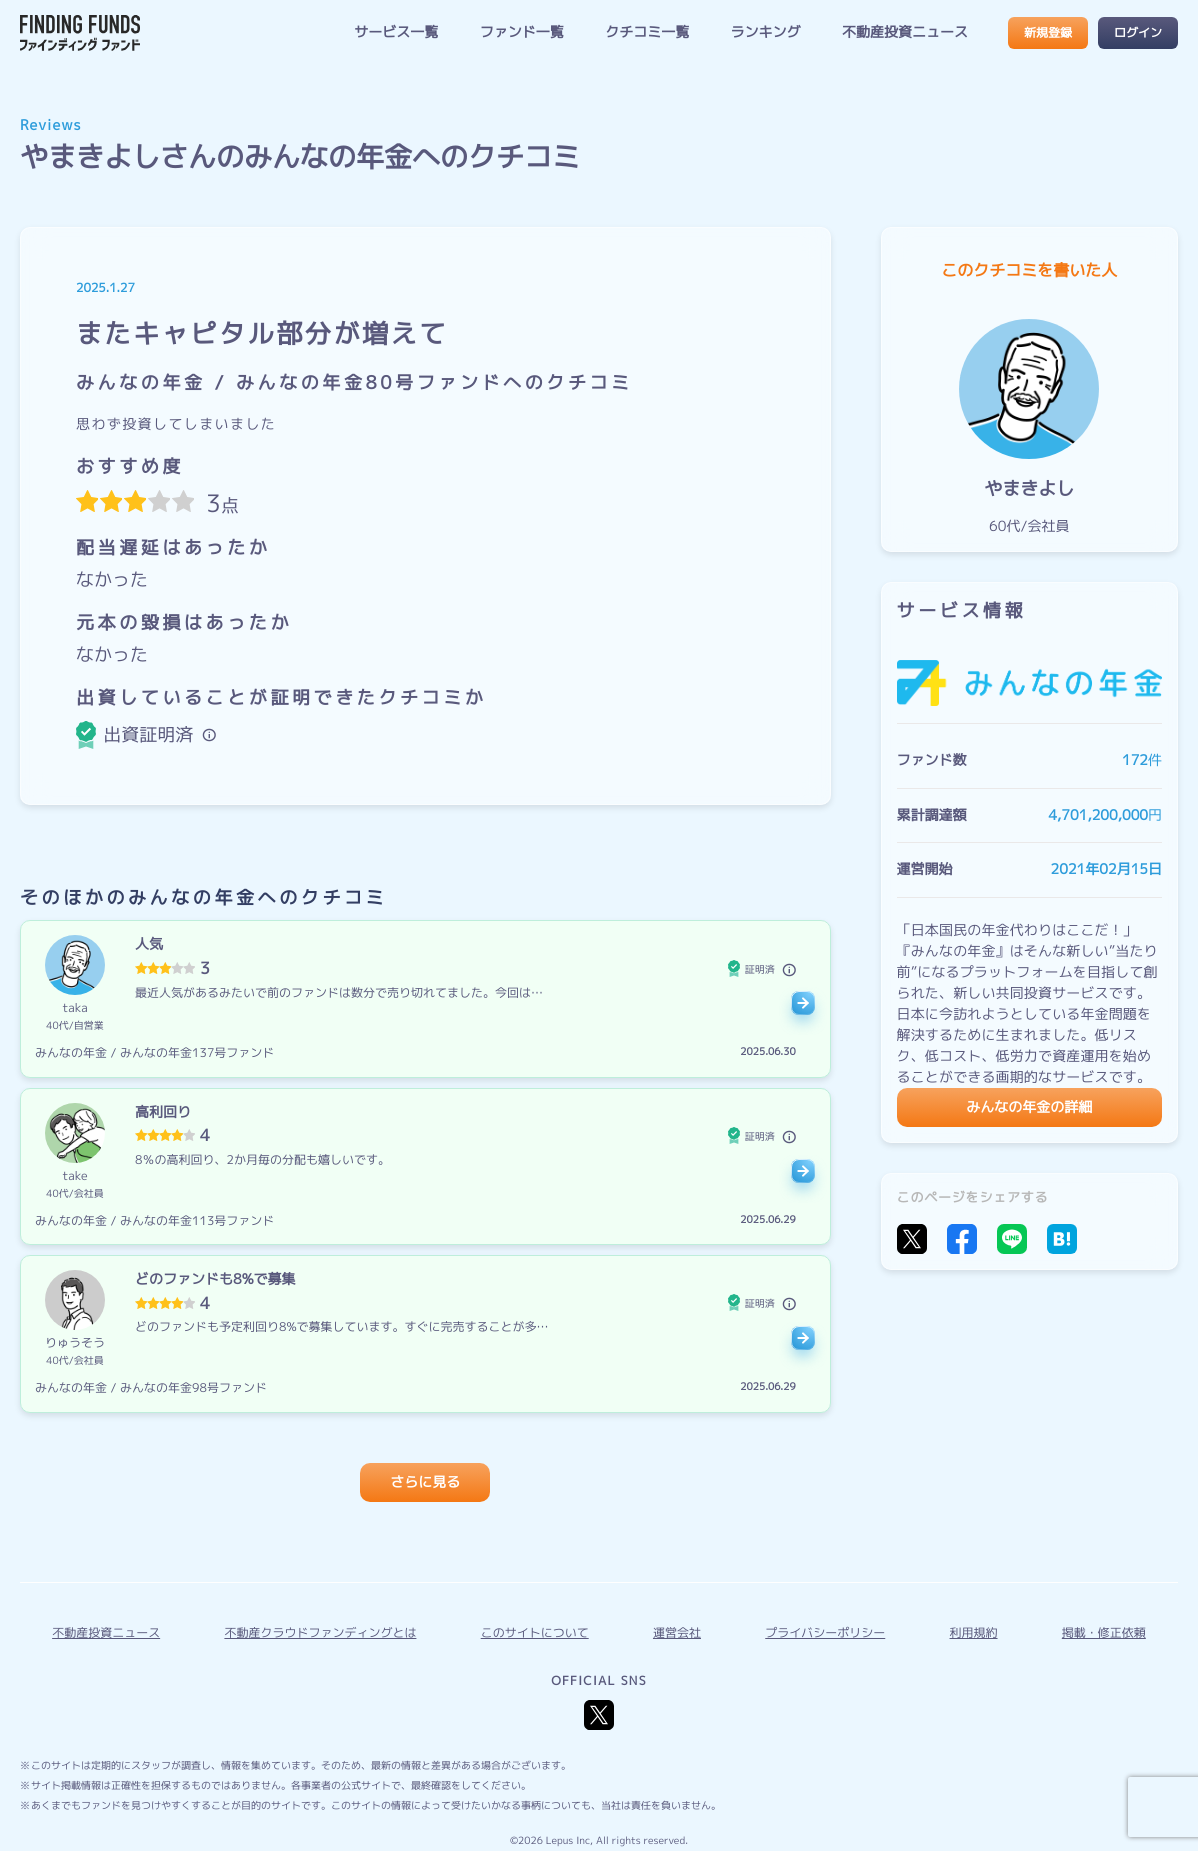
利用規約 (974, 1632)
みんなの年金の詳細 (1029, 1107)
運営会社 (677, 1632)
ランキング (766, 32)
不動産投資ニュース (905, 32)
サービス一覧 (396, 32)
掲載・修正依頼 (1104, 1632)
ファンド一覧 (522, 32)
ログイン (1138, 32)
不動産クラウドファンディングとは (320, 1632)
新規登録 (1048, 32)
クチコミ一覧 (647, 32)
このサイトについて (535, 1632)
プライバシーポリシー (825, 1632)
